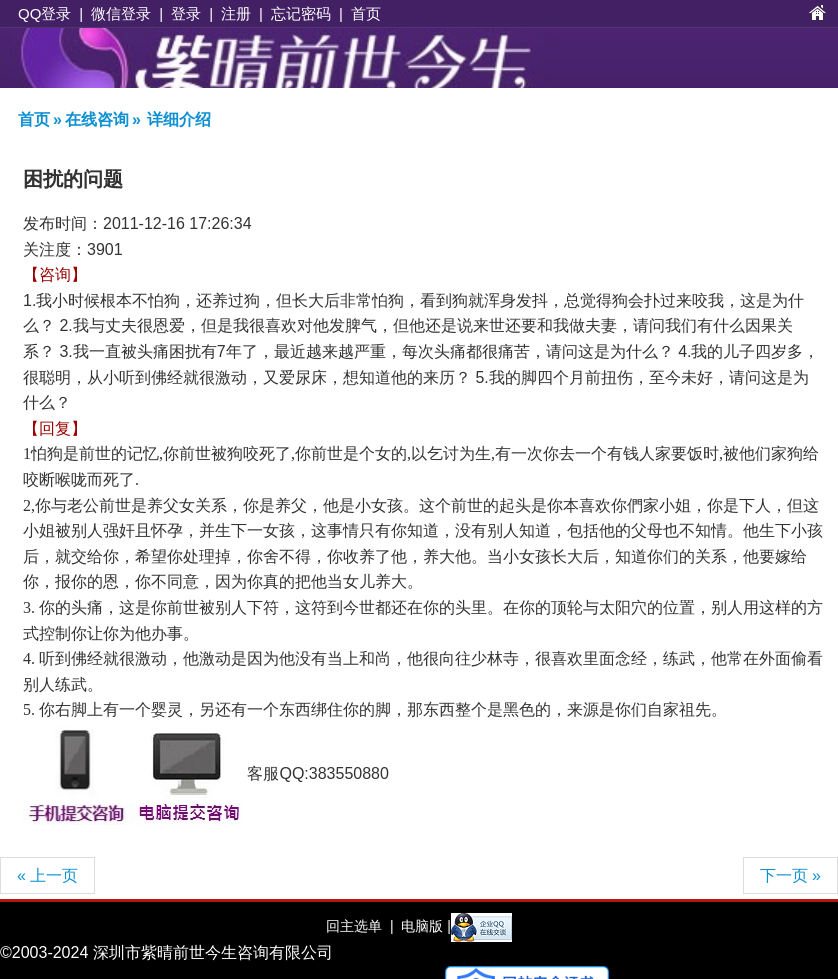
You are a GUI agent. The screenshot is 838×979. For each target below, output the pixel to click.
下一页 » (790, 875)
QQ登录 (44, 13)
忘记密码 (301, 13)
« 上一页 (47, 875)
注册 (236, 13)
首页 (366, 13)
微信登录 (121, 13)
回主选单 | (359, 926)
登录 (186, 13)
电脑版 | (423, 926)
